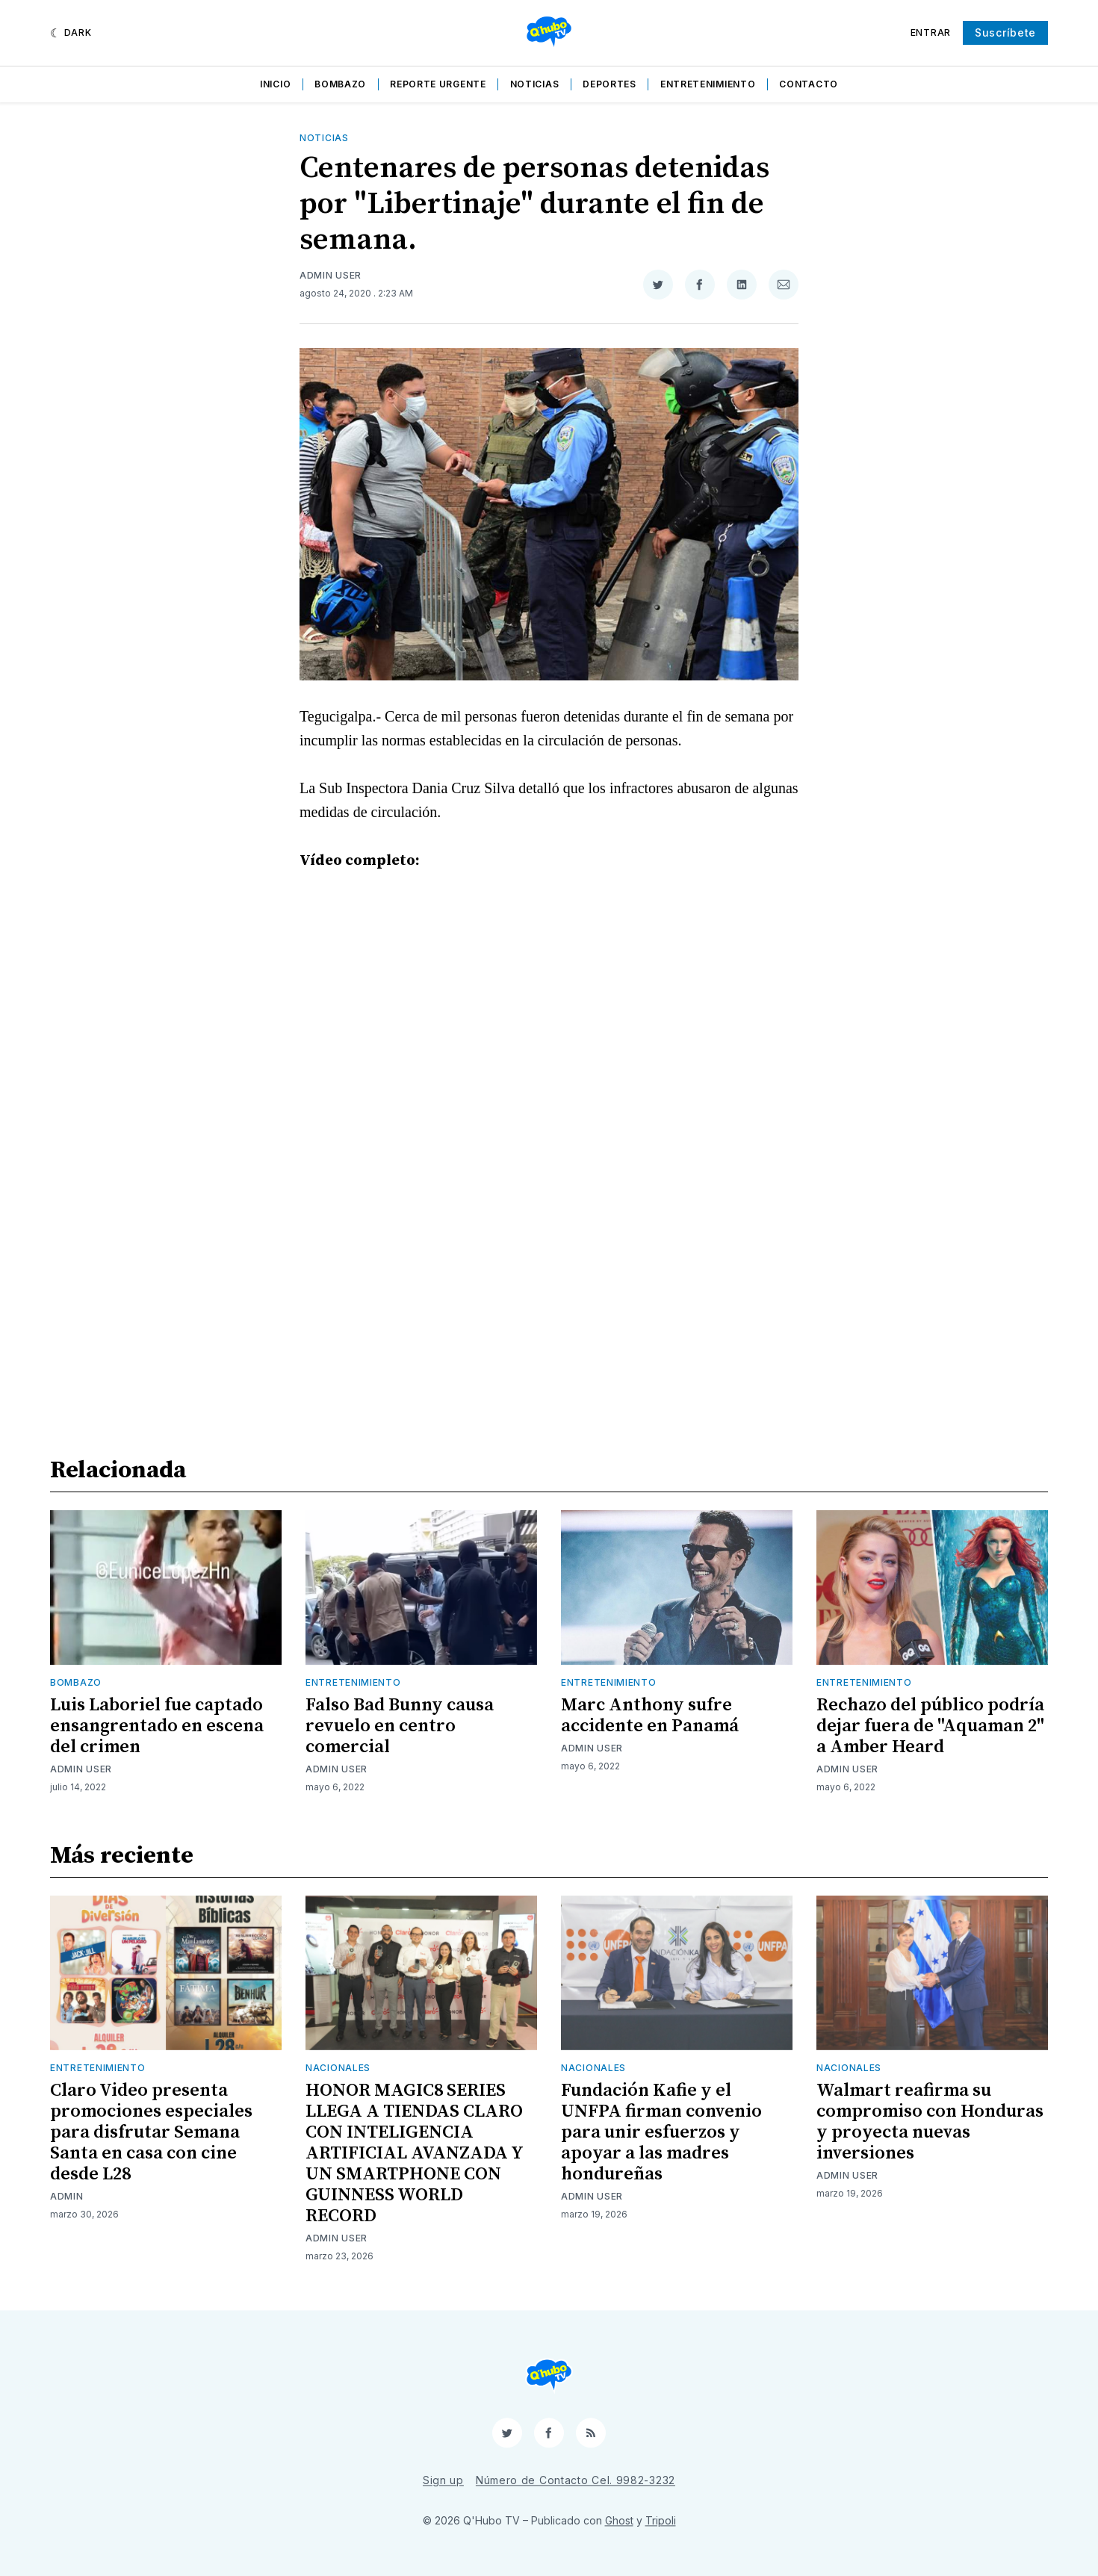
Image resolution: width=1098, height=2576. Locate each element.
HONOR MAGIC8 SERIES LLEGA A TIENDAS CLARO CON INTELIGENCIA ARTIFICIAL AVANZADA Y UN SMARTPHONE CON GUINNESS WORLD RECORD (414, 2153)
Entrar (931, 32)
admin (67, 2196)
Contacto (808, 84)
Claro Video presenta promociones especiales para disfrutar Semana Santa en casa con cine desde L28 (151, 2132)
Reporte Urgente (438, 84)
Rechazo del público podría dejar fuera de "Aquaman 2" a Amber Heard (930, 1726)
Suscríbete (1005, 32)
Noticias (534, 84)
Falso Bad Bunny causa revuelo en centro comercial (399, 1726)
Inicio (275, 84)
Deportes (609, 84)
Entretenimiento (708, 84)
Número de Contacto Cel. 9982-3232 (575, 2480)
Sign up (443, 2480)
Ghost (619, 2520)
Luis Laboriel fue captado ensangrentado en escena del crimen (157, 1726)
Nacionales (337, 2067)
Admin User (331, 275)
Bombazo (340, 84)
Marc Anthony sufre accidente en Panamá (650, 1715)
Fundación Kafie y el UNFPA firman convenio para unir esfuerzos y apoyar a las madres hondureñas (661, 2132)
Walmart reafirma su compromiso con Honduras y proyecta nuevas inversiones (929, 2121)
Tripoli (660, 2520)
